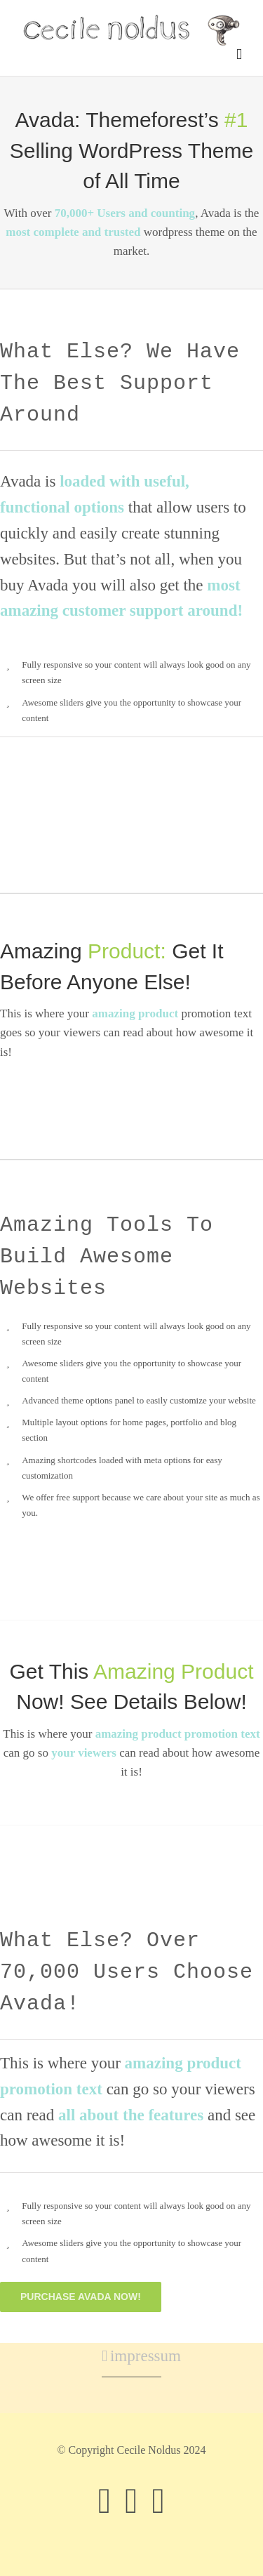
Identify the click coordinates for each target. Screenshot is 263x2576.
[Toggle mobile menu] (239, 54)
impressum (132, 2356)
